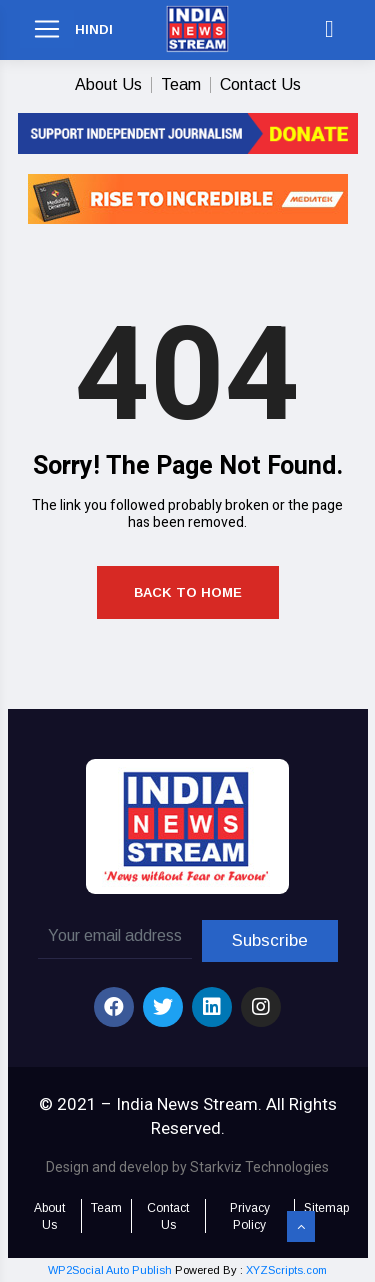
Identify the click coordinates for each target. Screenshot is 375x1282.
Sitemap (326, 1208)
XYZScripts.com (286, 1270)
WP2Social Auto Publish (110, 1270)
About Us (108, 84)
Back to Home (188, 592)
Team (181, 84)
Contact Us (260, 84)
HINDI (94, 29)
